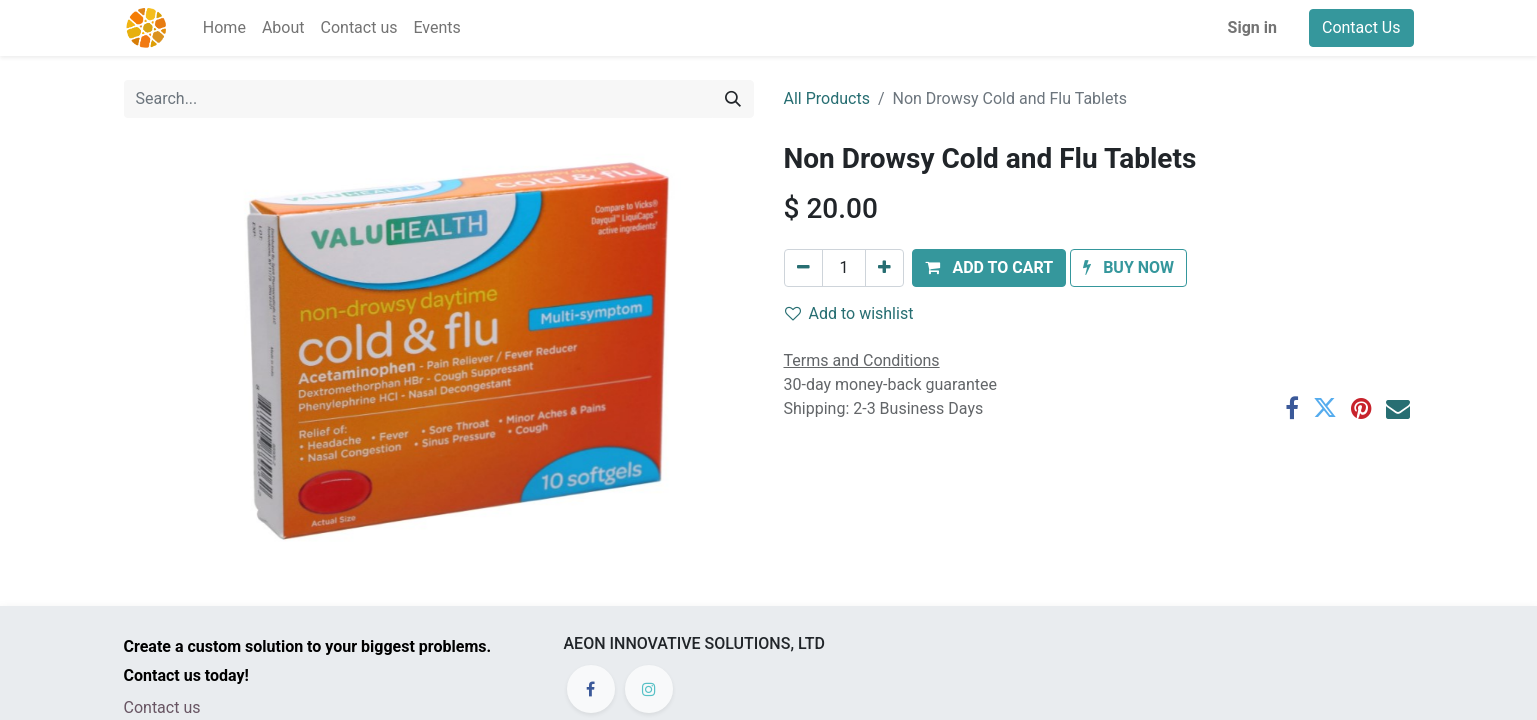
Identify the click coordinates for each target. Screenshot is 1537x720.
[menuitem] (224, 28)
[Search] (733, 99)
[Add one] (884, 268)
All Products (827, 98)
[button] (989, 268)
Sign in (1252, 27)
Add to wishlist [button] (849, 313)
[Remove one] (803, 268)
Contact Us (1361, 27)
